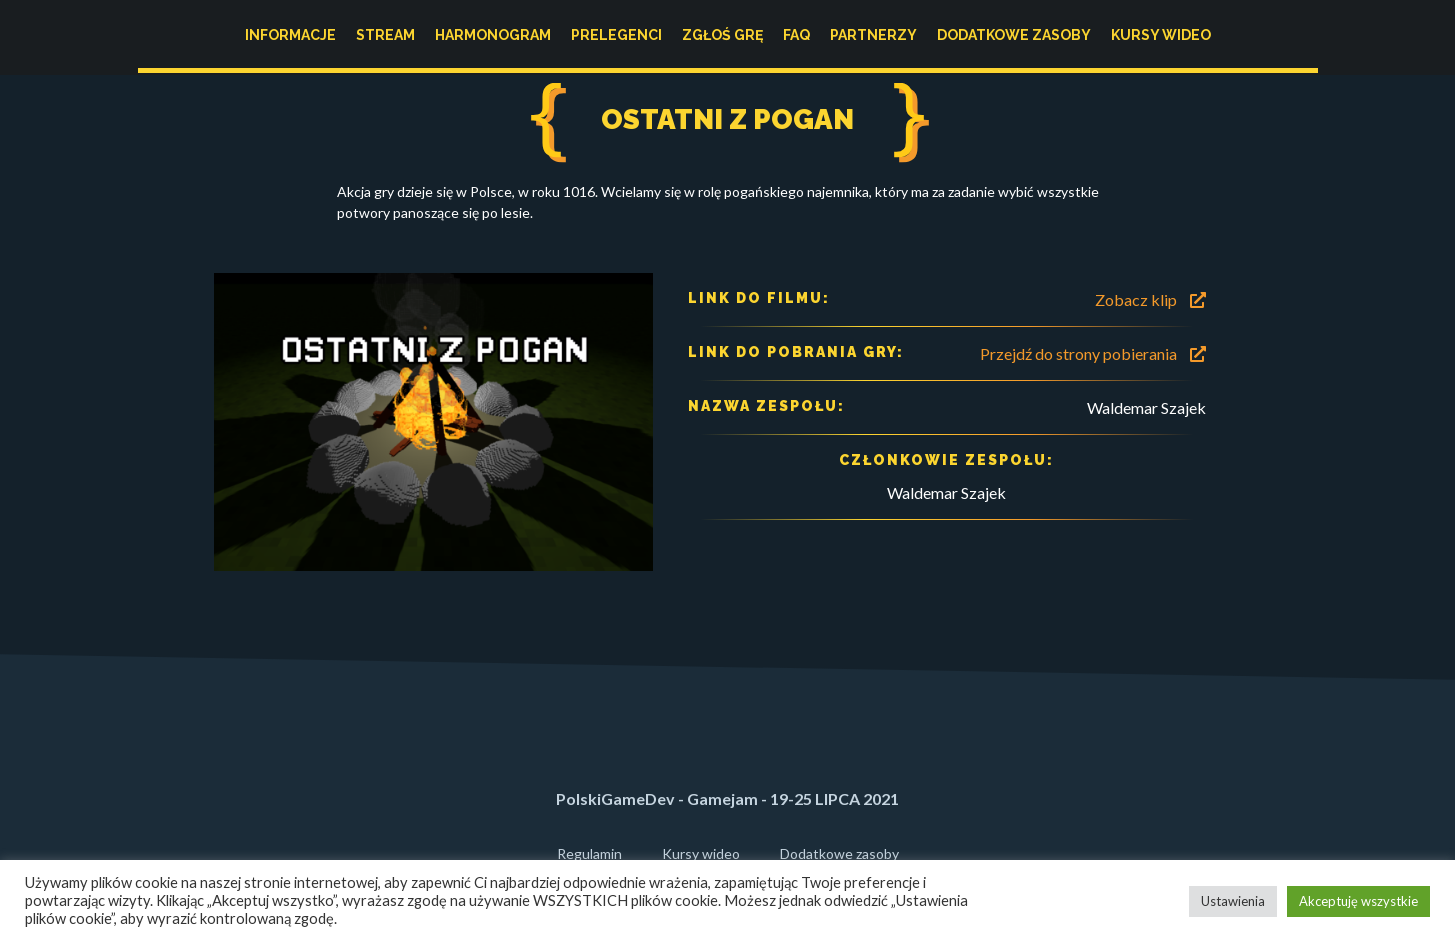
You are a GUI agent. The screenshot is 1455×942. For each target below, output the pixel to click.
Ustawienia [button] (1233, 901)
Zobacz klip (1150, 299)
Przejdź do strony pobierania (1093, 353)
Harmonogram (493, 35)
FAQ (796, 35)
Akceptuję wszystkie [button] (1358, 901)
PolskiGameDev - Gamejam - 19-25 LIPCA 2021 (727, 798)
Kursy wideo (1161, 35)
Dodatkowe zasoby (1014, 35)
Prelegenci (616, 35)
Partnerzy (873, 35)
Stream (385, 35)
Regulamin (589, 853)
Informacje (290, 35)
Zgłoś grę (722, 35)
